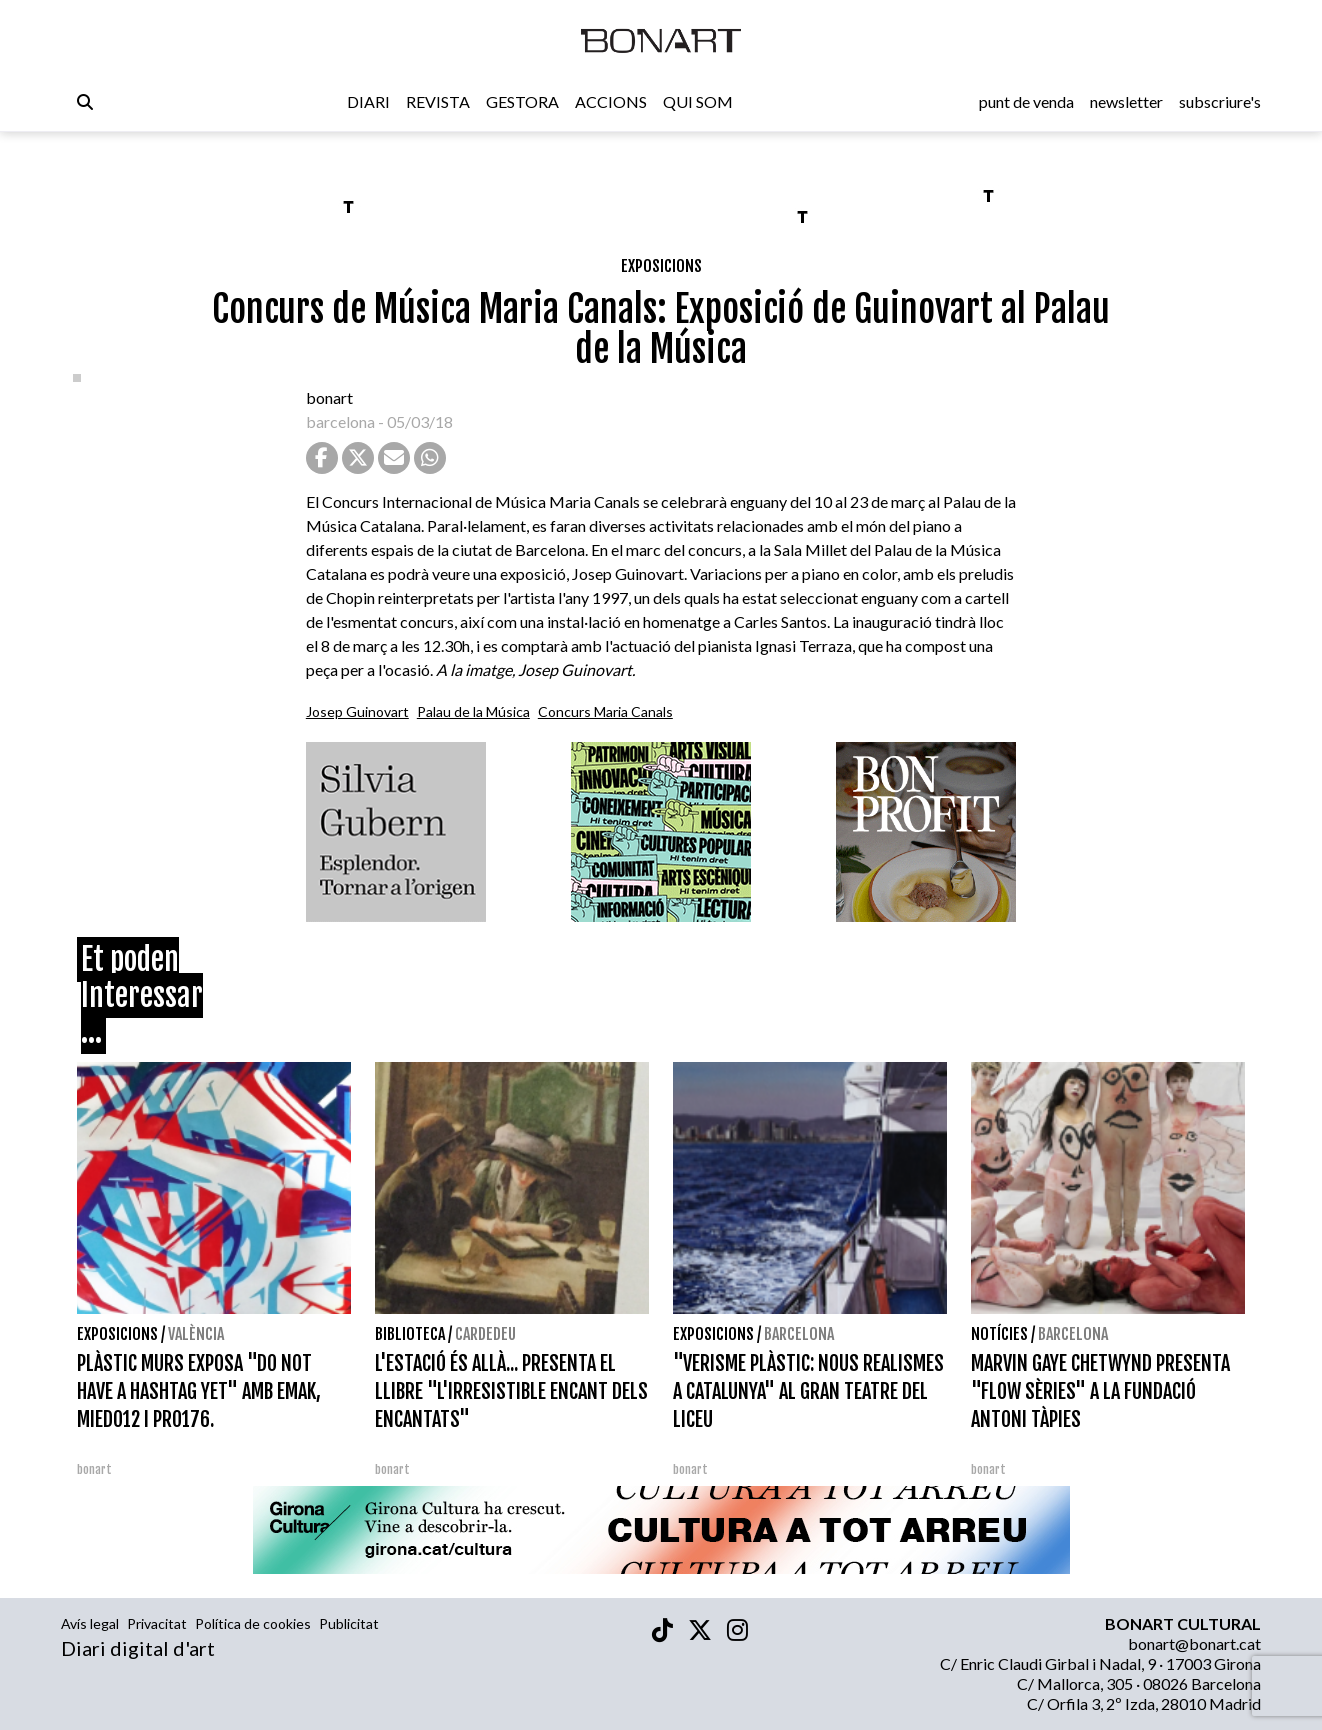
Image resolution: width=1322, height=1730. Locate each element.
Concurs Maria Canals (605, 711)
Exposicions (661, 266)
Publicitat (349, 1623)
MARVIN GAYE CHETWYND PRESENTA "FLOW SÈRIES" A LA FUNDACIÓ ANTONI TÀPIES (1100, 1391)
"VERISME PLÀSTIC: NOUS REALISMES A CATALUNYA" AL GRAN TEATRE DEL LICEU (808, 1391)
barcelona (340, 421)
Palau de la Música (473, 711)
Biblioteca (410, 1334)
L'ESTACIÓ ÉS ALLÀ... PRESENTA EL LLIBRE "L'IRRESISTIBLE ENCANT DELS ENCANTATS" (511, 1391)
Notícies (999, 1334)
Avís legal (90, 1623)
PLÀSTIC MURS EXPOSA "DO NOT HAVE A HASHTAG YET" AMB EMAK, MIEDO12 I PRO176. (199, 1391)
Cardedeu (485, 1334)
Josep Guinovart (357, 711)
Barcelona (799, 1334)
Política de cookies (253, 1623)
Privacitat (157, 1623)
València (196, 1334)
